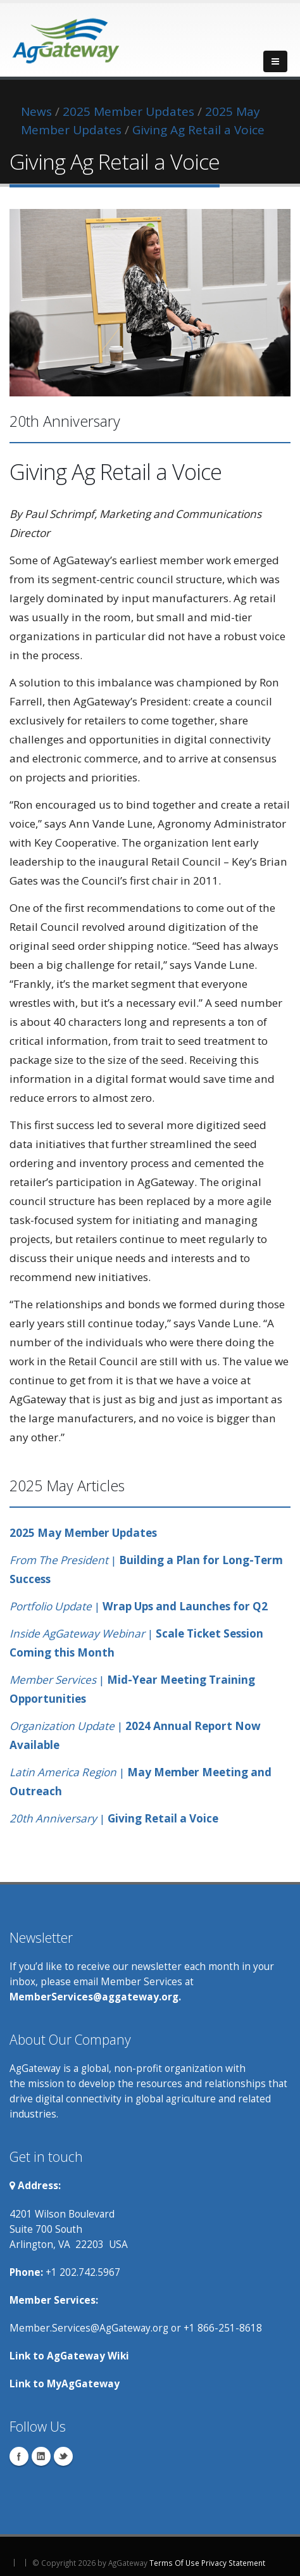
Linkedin (41, 2456)
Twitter (63, 2456)
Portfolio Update (51, 1606)
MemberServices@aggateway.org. (95, 1997)
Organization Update (62, 1726)
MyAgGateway (83, 2383)
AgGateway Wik (86, 2356)
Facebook (18, 2456)
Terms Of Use (174, 2563)
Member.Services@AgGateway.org (88, 2328)
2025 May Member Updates (83, 1532)
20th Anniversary (53, 1818)
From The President (60, 1560)
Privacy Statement (233, 2563)
